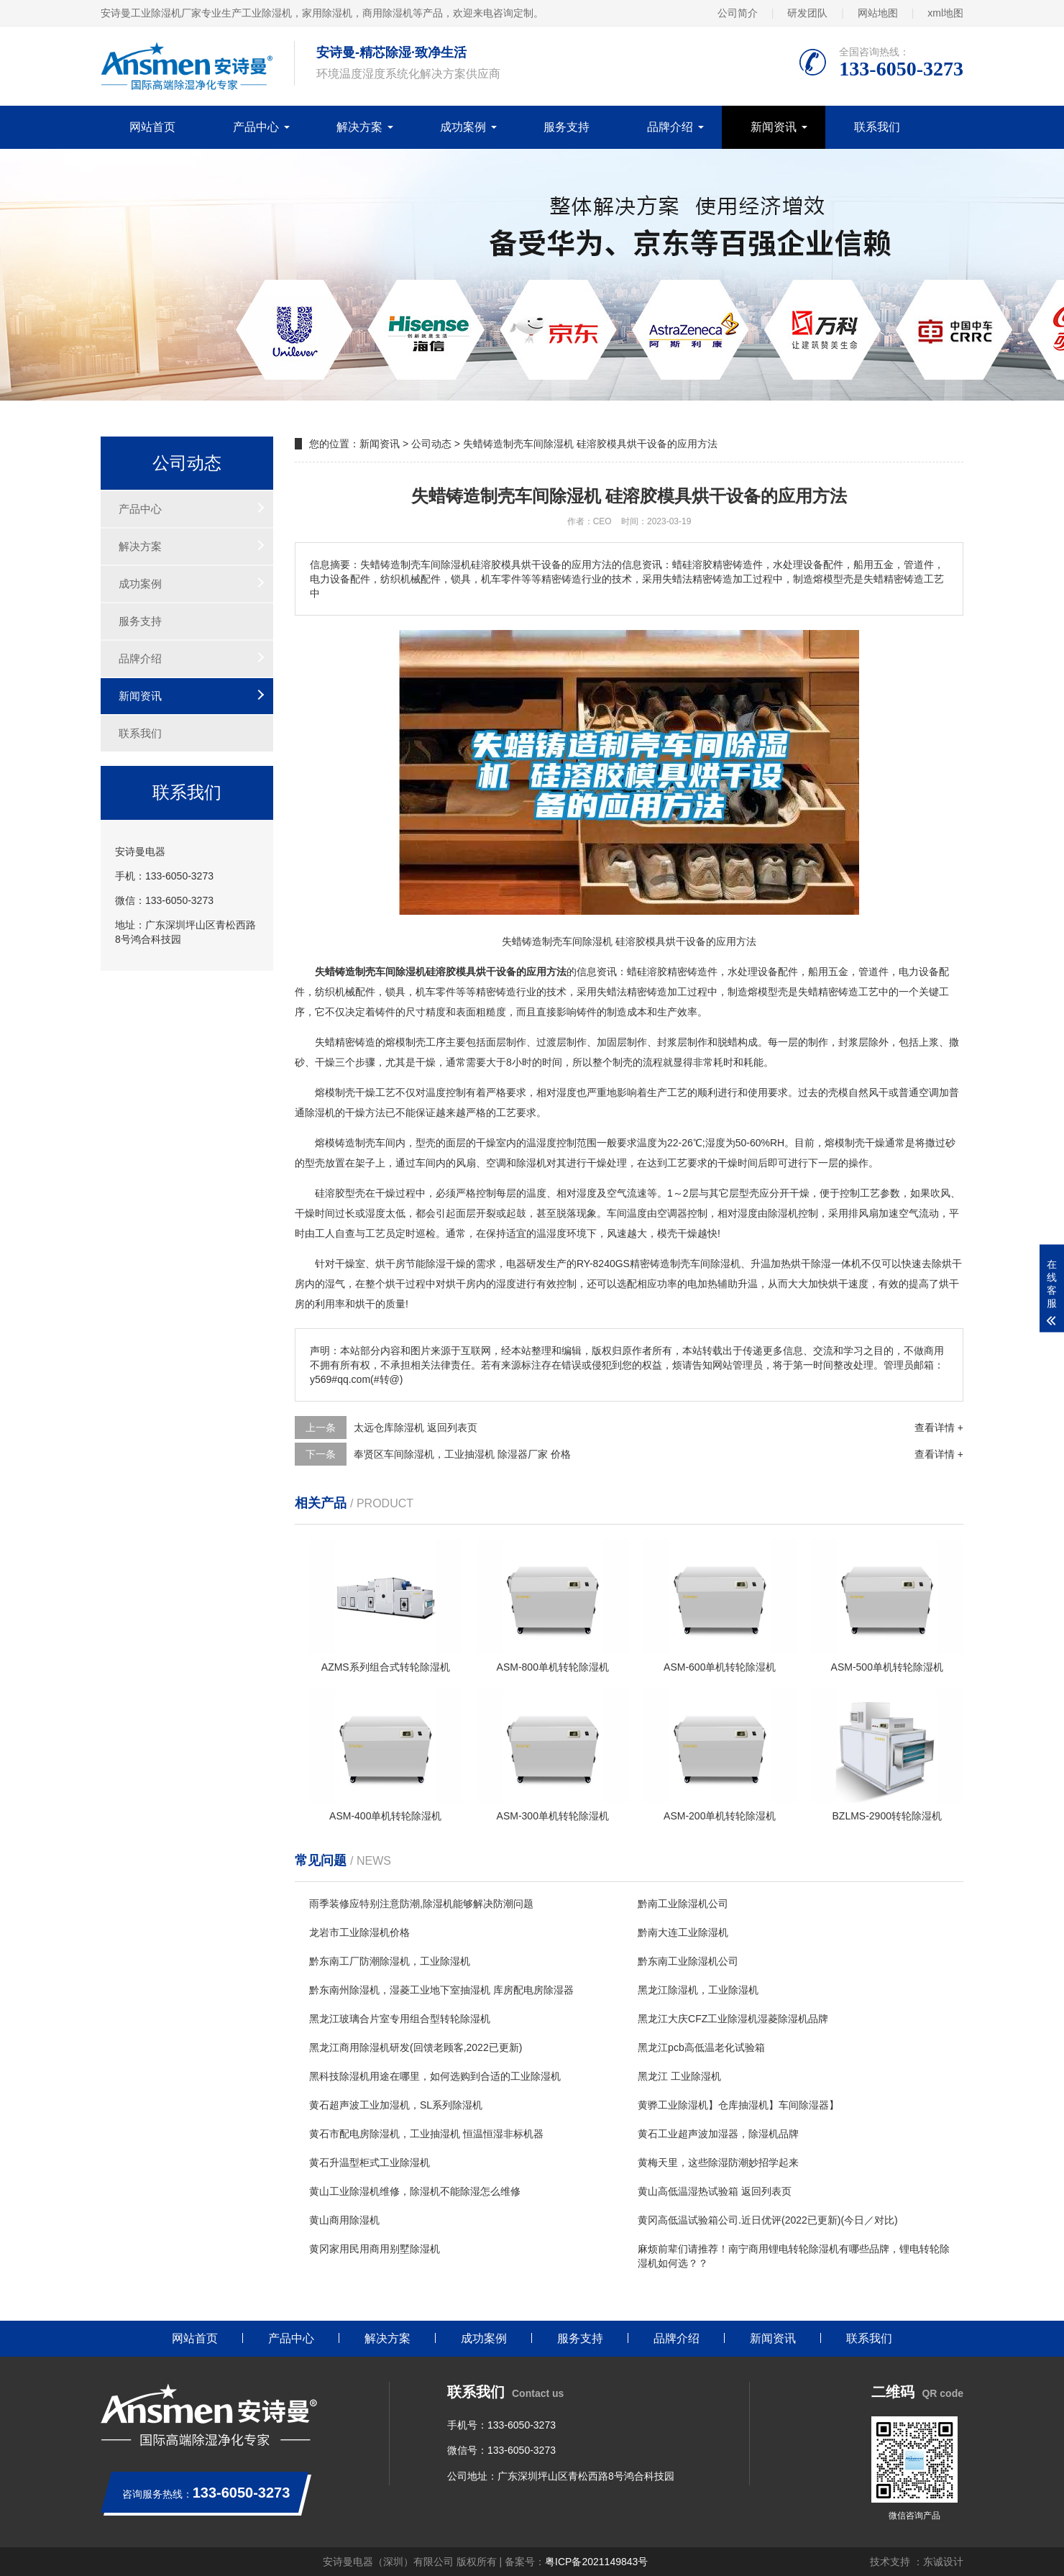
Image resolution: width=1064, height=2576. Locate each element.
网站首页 (152, 127)
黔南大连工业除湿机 (683, 1932)
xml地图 (945, 13)
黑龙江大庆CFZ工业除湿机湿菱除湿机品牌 (733, 2018)
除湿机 (320, 1112)
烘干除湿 (811, 1263)
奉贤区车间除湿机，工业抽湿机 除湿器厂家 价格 (462, 1454)
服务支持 (567, 127)
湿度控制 (556, 1142)
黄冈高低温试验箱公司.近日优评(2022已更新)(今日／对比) (768, 2220)
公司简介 (737, 13)
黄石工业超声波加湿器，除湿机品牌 (718, 2133)
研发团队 (807, 13)
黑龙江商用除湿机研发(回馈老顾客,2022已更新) (415, 2047)
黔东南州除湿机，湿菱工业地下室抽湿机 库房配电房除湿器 (441, 1990)
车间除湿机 (715, 1263)
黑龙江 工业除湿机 (679, 2076)
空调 (929, 1092)
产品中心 (256, 127)
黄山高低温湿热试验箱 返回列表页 (715, 2191)
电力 (909, 971)
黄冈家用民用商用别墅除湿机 (374, 2249)
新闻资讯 (774, 127)
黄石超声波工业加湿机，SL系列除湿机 (395, 2105)
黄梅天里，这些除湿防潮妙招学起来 (718, 2162)
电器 (516, 1263)
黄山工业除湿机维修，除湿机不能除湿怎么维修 (414, 2191)
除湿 (526, 1163)
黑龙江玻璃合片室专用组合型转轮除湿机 (399, 2018)
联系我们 (877, 127)
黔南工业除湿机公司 (683, 1903)
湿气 (335, 1283)
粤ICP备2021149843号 (596, 2561)
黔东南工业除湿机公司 (688, 1961)
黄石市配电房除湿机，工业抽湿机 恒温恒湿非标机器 (426, 2133)
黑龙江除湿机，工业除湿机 (698, 1990)
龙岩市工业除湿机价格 (359, 1932)
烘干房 (390, 1263)
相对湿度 (576, 1193)
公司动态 (431, 443)
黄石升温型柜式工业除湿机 (369, 2162)
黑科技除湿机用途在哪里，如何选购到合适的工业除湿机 (435, 2076)
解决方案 (359, 127)
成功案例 (463, 127)
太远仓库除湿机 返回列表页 (415, 1427)
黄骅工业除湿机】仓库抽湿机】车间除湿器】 (738, 2105)
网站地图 (878, 13)
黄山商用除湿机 (344, 2220)
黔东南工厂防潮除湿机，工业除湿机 (389, 1961)
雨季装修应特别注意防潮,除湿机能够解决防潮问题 (421, 1903)
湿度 (566, 1092)
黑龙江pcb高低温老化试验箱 (701, 2047)
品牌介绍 (670, 127)
